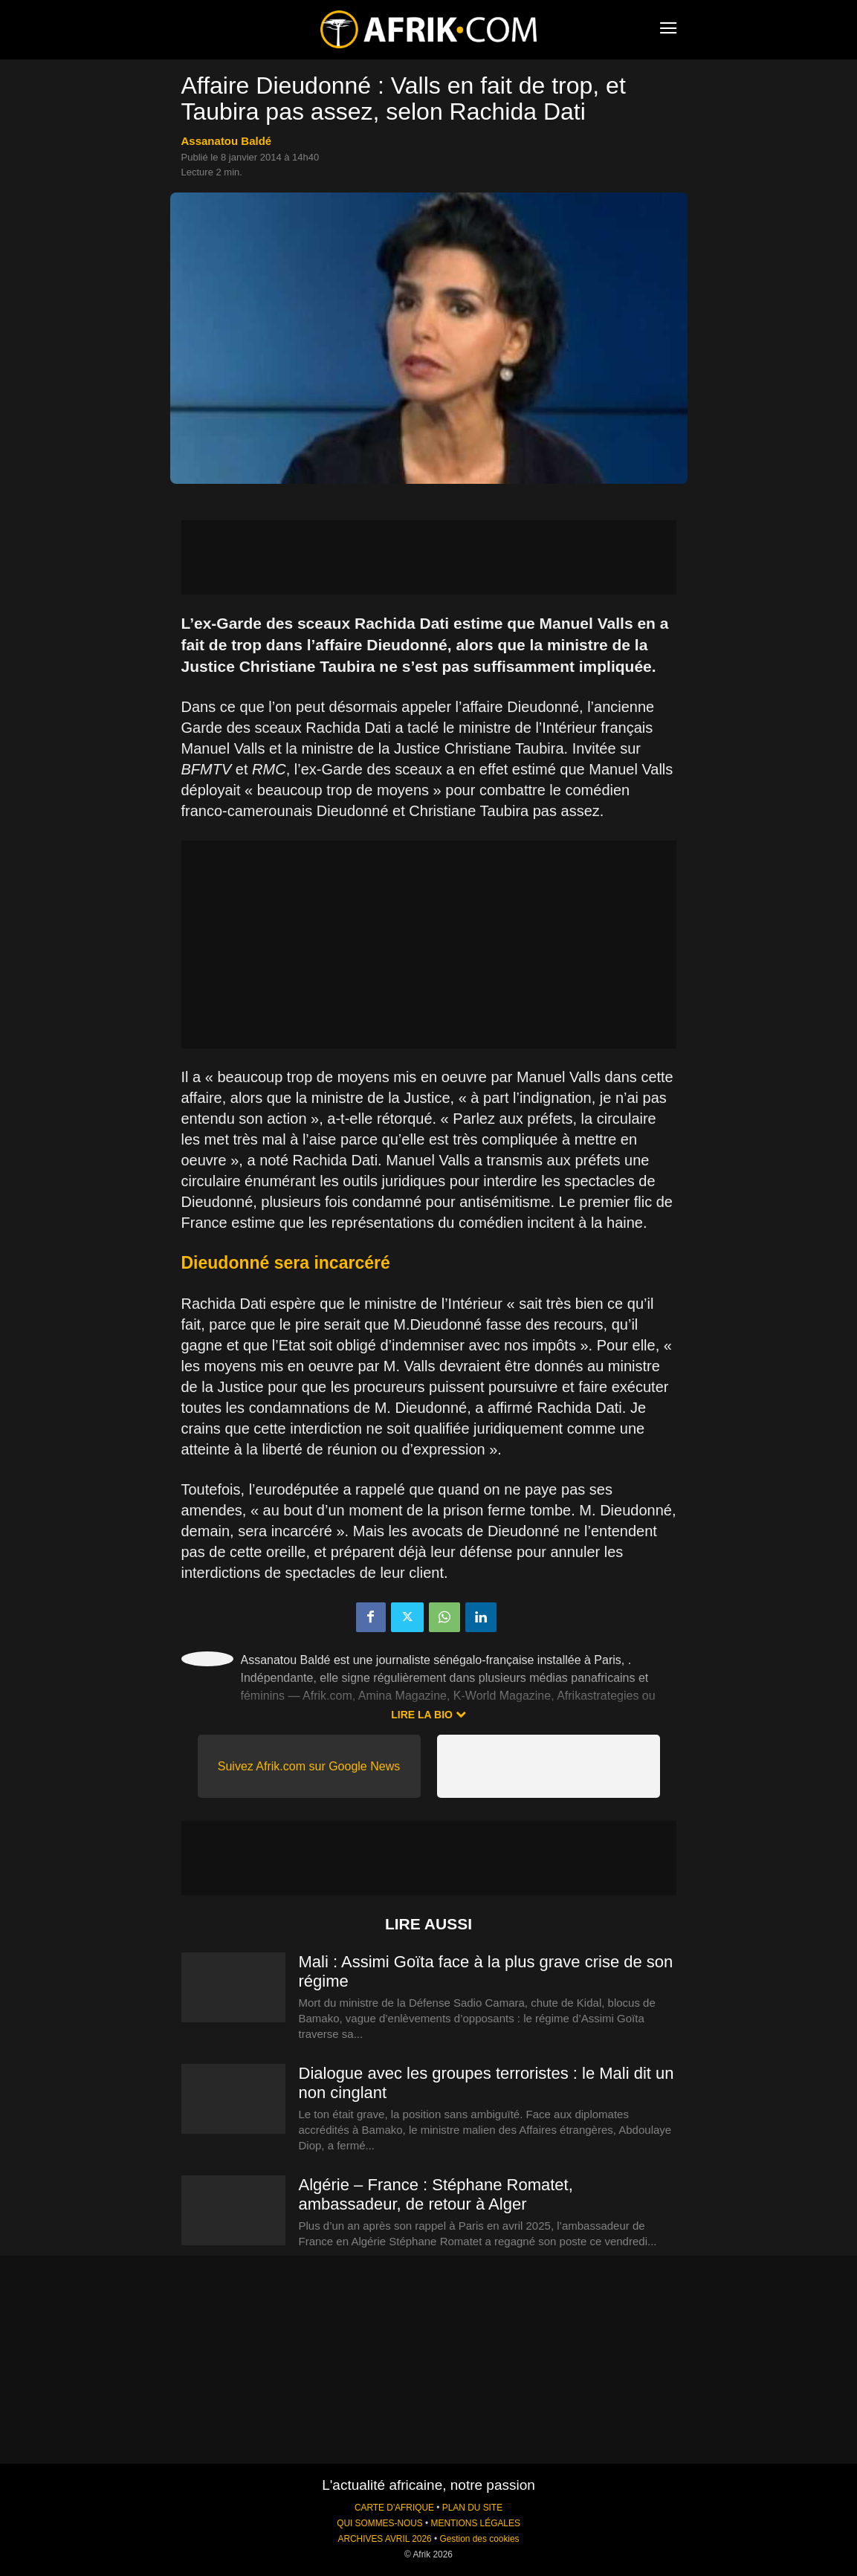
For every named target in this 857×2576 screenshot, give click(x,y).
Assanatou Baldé (226, 141)
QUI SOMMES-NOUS (380, 2523)
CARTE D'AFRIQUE (394, 2507)
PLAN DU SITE (472, 2507)
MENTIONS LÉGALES (475, 2523)
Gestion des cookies (479, 2539)
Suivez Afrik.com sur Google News (309, 1766)
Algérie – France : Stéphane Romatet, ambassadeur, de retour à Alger (436, 2194)
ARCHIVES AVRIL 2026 (384, 2539)
